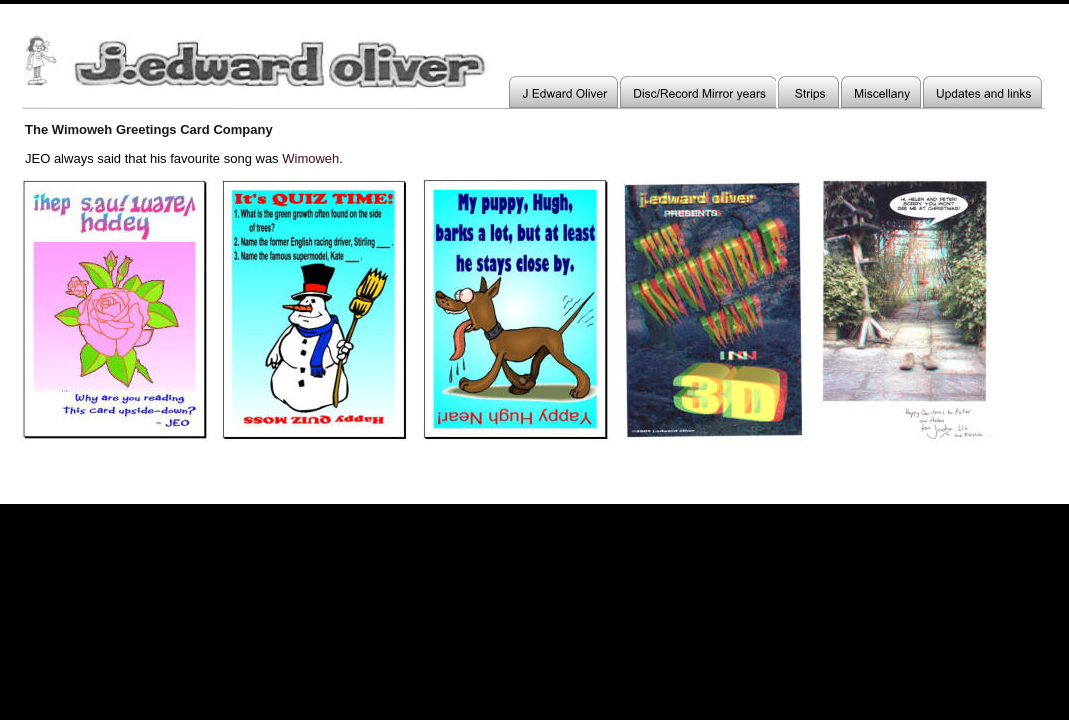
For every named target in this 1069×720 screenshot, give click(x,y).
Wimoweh (310, 158)
